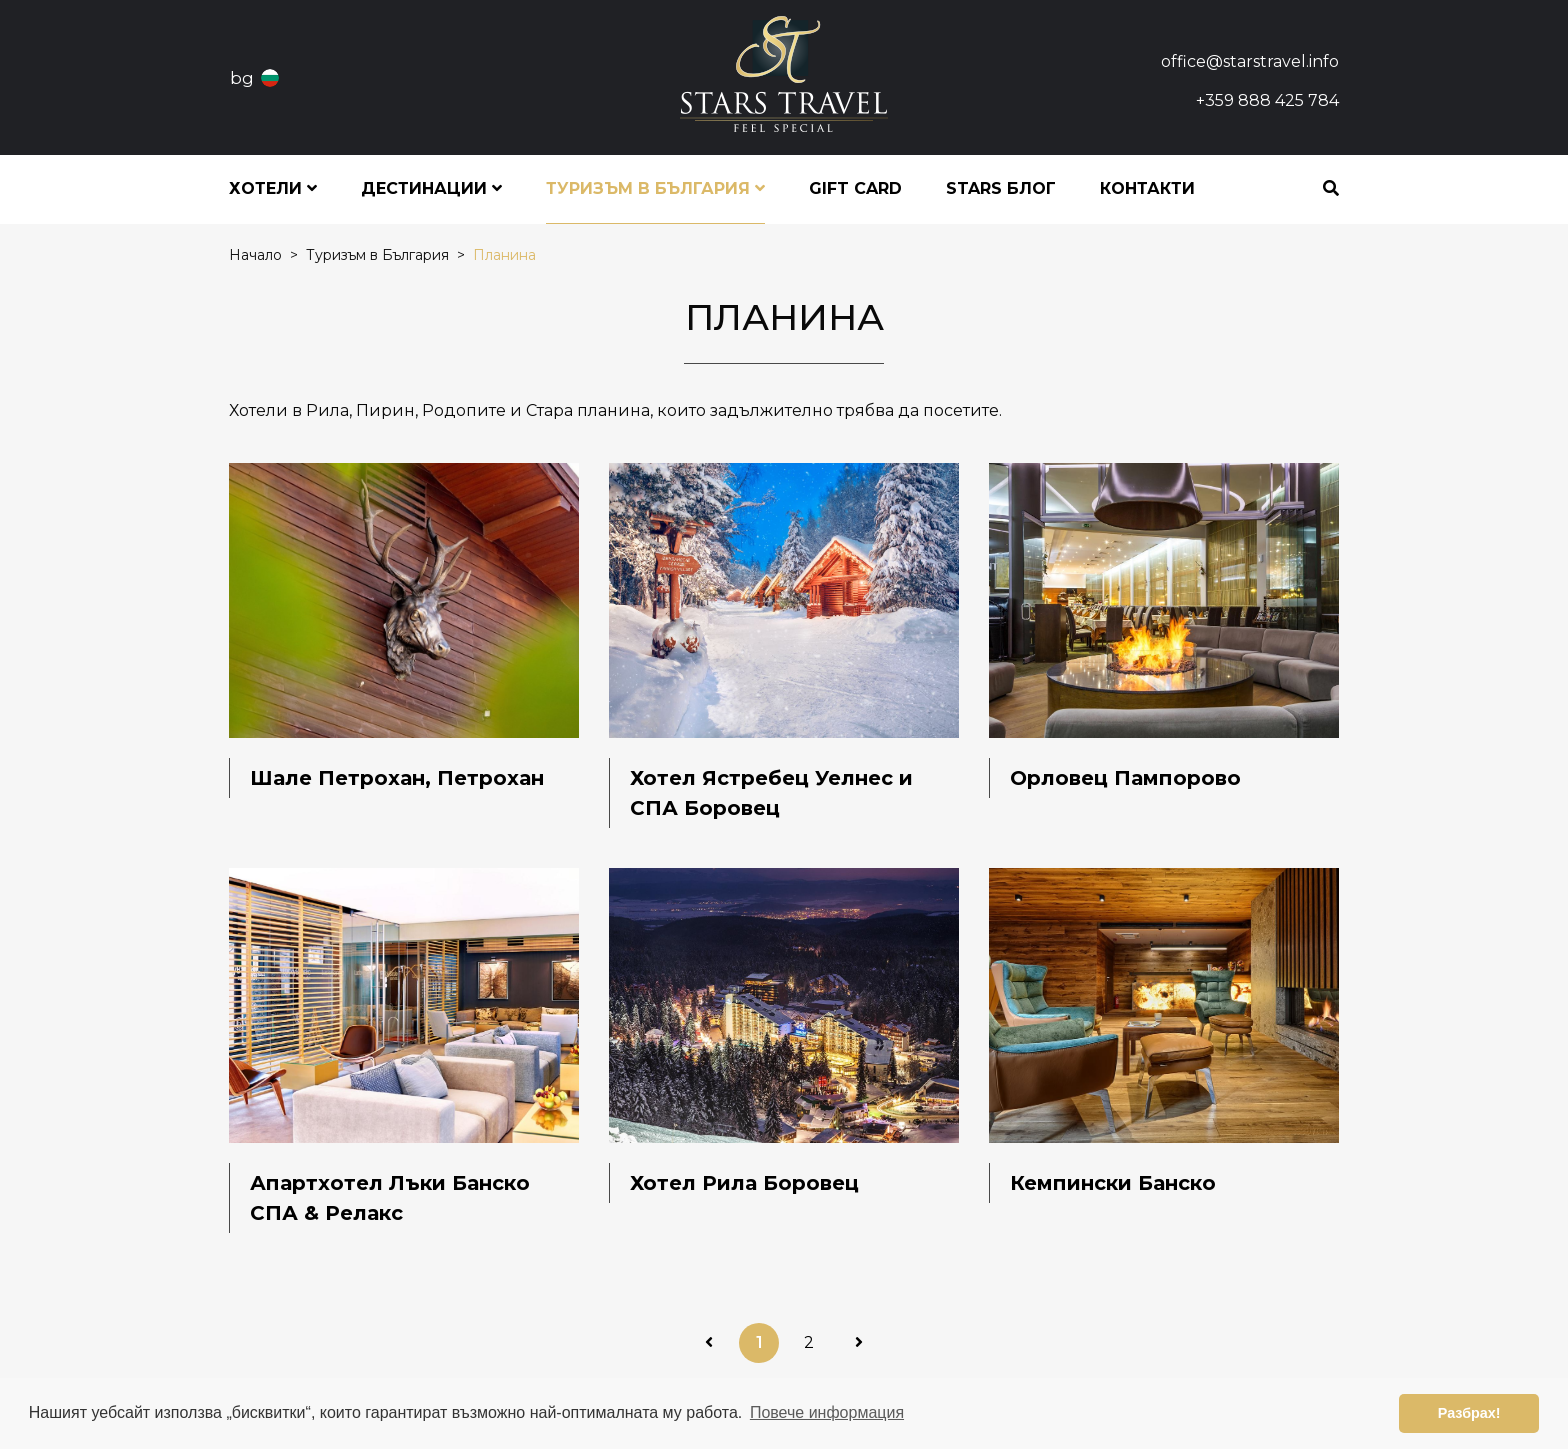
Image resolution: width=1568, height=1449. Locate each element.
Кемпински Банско (1113, 1183)
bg (242, 78)
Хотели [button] (273, 188)
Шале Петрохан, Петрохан (397, 778)
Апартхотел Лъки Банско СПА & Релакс (390, 1198)
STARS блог (1001, 188)
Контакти (1147, 188)
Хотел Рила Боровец (744, 1183)
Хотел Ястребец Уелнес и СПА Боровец (771, 793)
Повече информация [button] (827, 1412)
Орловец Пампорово (1125, 778)
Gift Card (855, 188)
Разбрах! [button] (1469, 1413)
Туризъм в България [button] (655, 188)
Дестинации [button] (431, 188)
